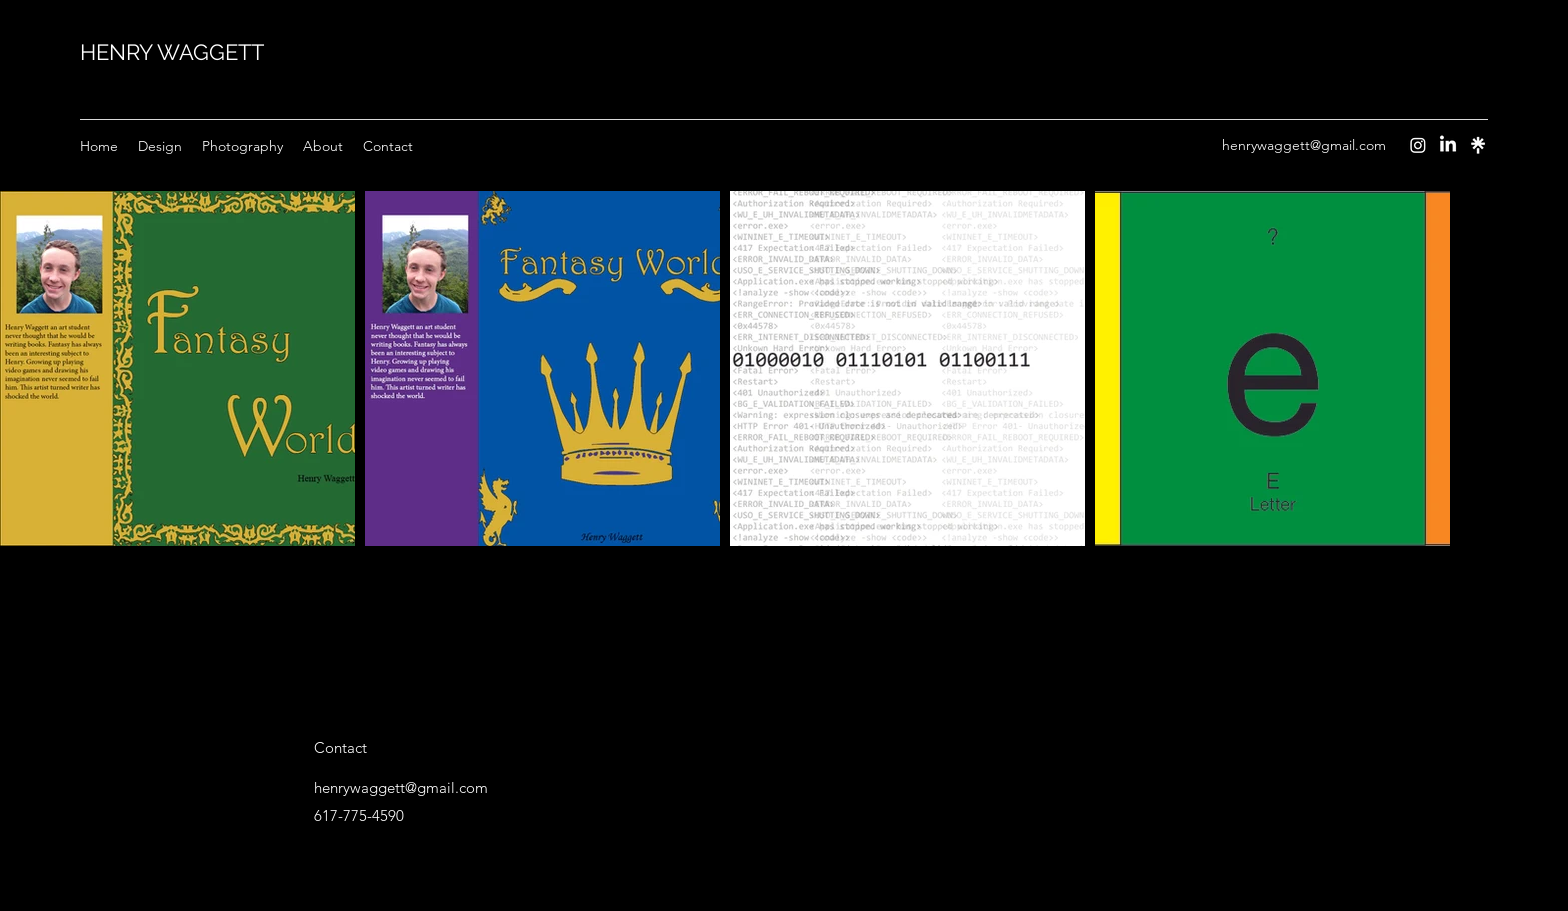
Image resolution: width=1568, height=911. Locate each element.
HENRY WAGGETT (172, 52)
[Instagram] (1418, 145)
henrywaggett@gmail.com (1304, 145)
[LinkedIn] (1448, 145)
